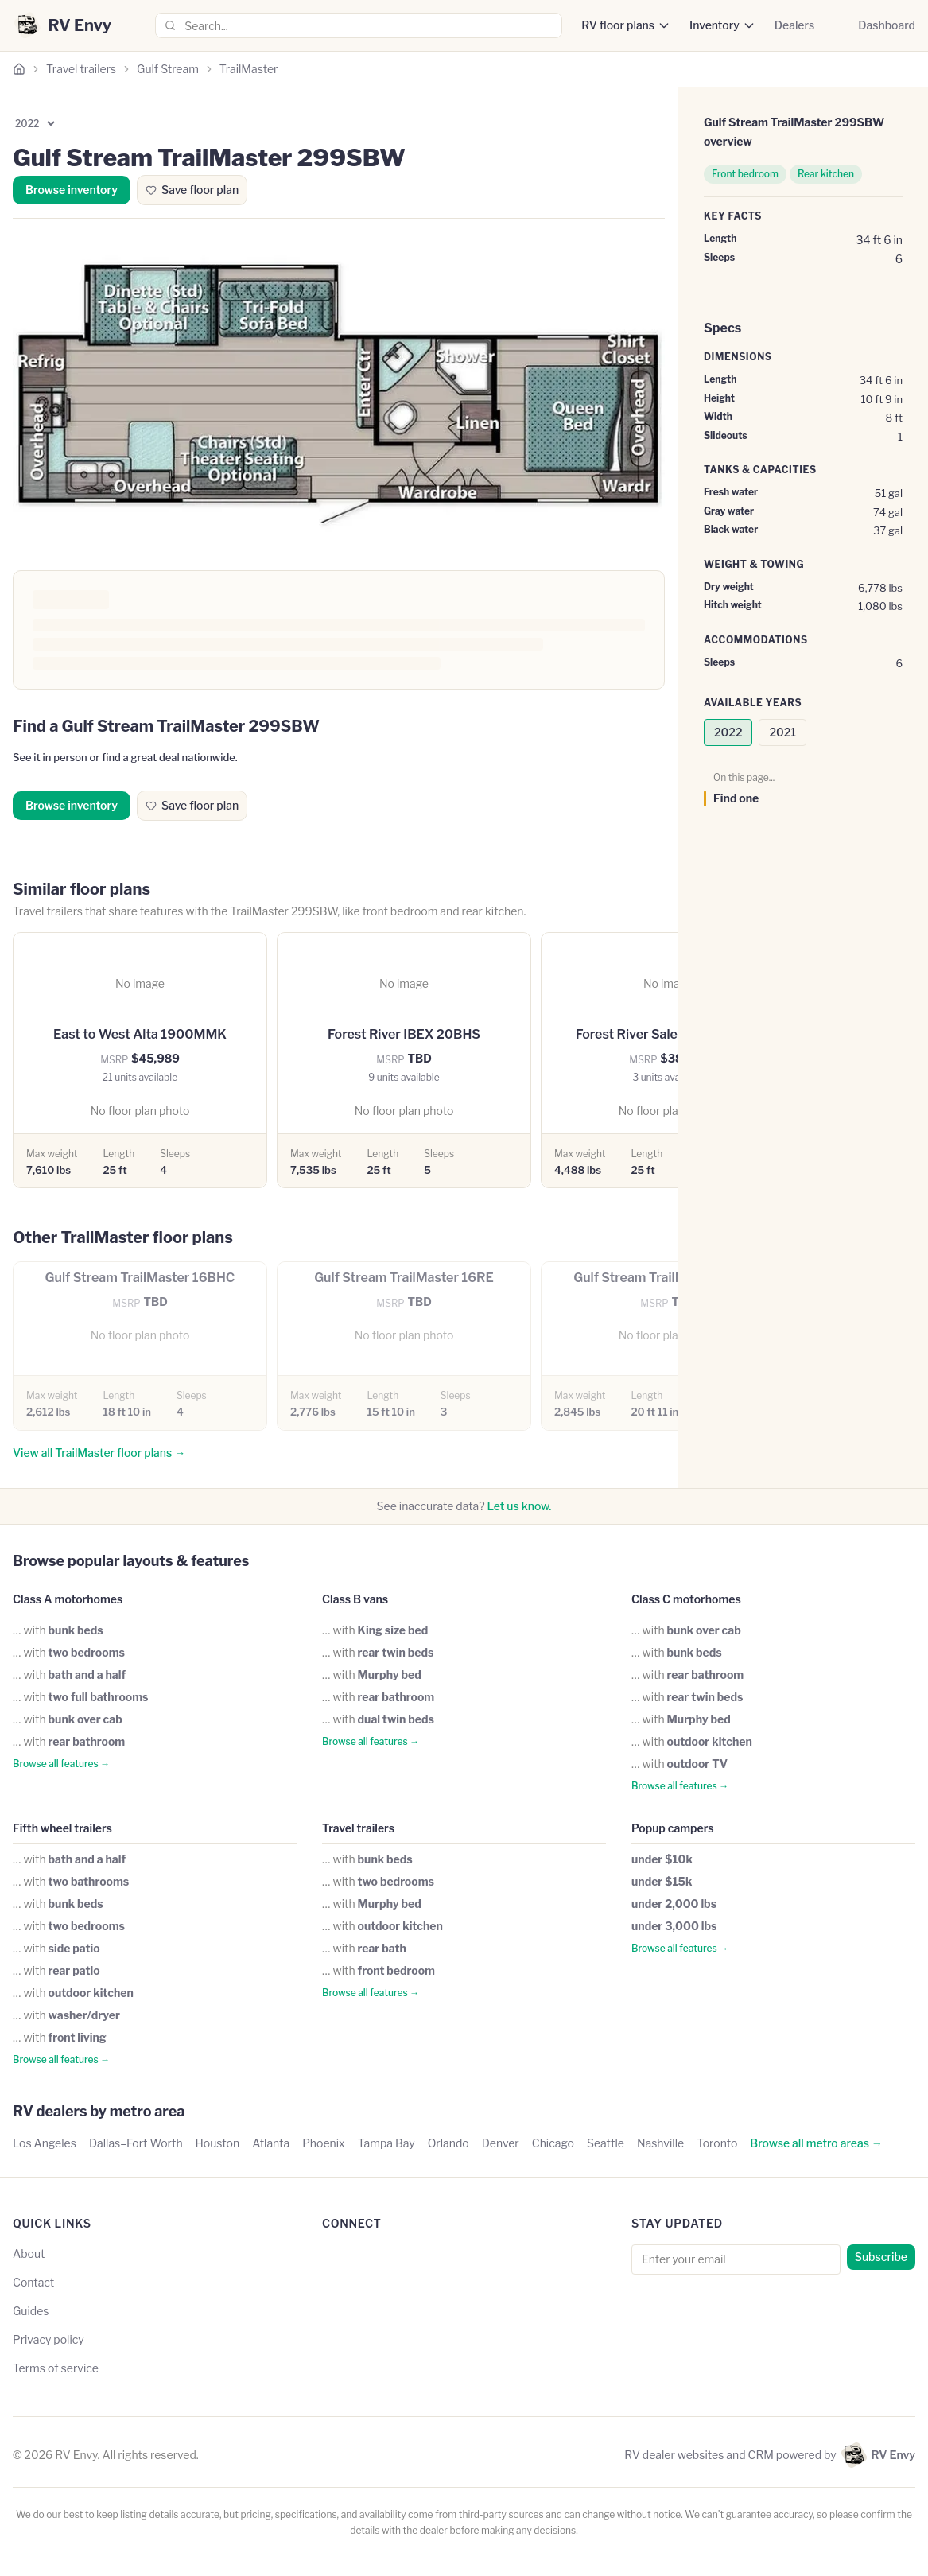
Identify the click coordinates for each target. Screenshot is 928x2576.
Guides (31, 2311)
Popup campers (672, 1828)
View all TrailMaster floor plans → (99, 1452)
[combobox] (358, 25)
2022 (728, 732)
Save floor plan (192, 189)
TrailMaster (248, 69)
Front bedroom (745, 174)
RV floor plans (617, 25)
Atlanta (270, 2143)
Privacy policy (48, 2339)
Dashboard (886, 25)
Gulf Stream (168, 69)
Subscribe (881, 2256)
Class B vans (355, 1599)
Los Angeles (44, 2143)
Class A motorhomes (67, 1599)
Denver (500, 2143)
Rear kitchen (826, 174)
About (29, 2253)
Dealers (794, 25)
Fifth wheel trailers (62, 1828)
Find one (736, 798)
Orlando (448, 2143)
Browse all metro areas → (816, 2143)
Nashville (660, 2143)
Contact (33, 2282)
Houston (218, 2143)
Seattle (605, 2143)
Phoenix (323, 2143)
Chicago (553, 2143)
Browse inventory (71, 189)
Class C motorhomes (686, 1599)
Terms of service (56, 2368)
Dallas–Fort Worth (136, 2143)
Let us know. (519, 1506)
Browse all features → (61, 1764)
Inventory (714, 25)
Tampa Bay (386, 2143)
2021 (782, 732)
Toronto (717, 2143)
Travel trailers (81, 69)
